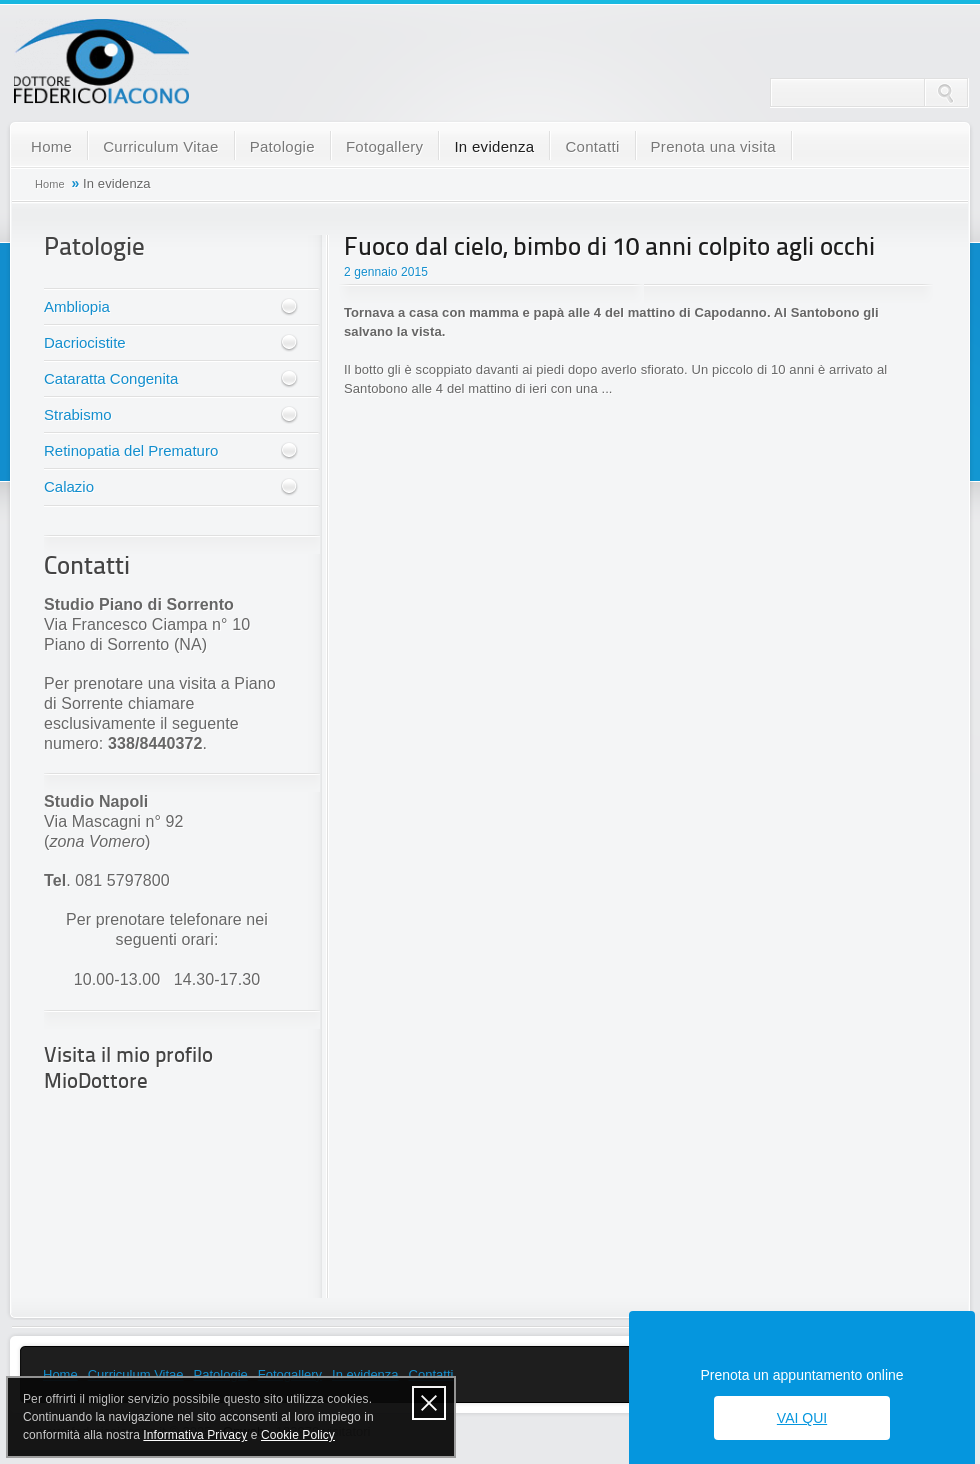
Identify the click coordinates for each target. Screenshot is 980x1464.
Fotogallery (385, 146)
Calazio (69, 486)
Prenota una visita (713, 146)
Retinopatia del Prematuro (131, 450)
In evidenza (494, 146)
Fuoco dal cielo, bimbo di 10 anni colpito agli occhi (609, 248)
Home (51, 146)
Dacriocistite (85, 342)
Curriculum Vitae (160, 146)
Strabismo (78, 414)
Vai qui (802, 1418)
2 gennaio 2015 (386, 272)
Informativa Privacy (195, 1435)
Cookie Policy (298, 1435)
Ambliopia (77, 306)
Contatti (592, 146)
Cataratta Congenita (111, 378)
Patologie (282, 146)
